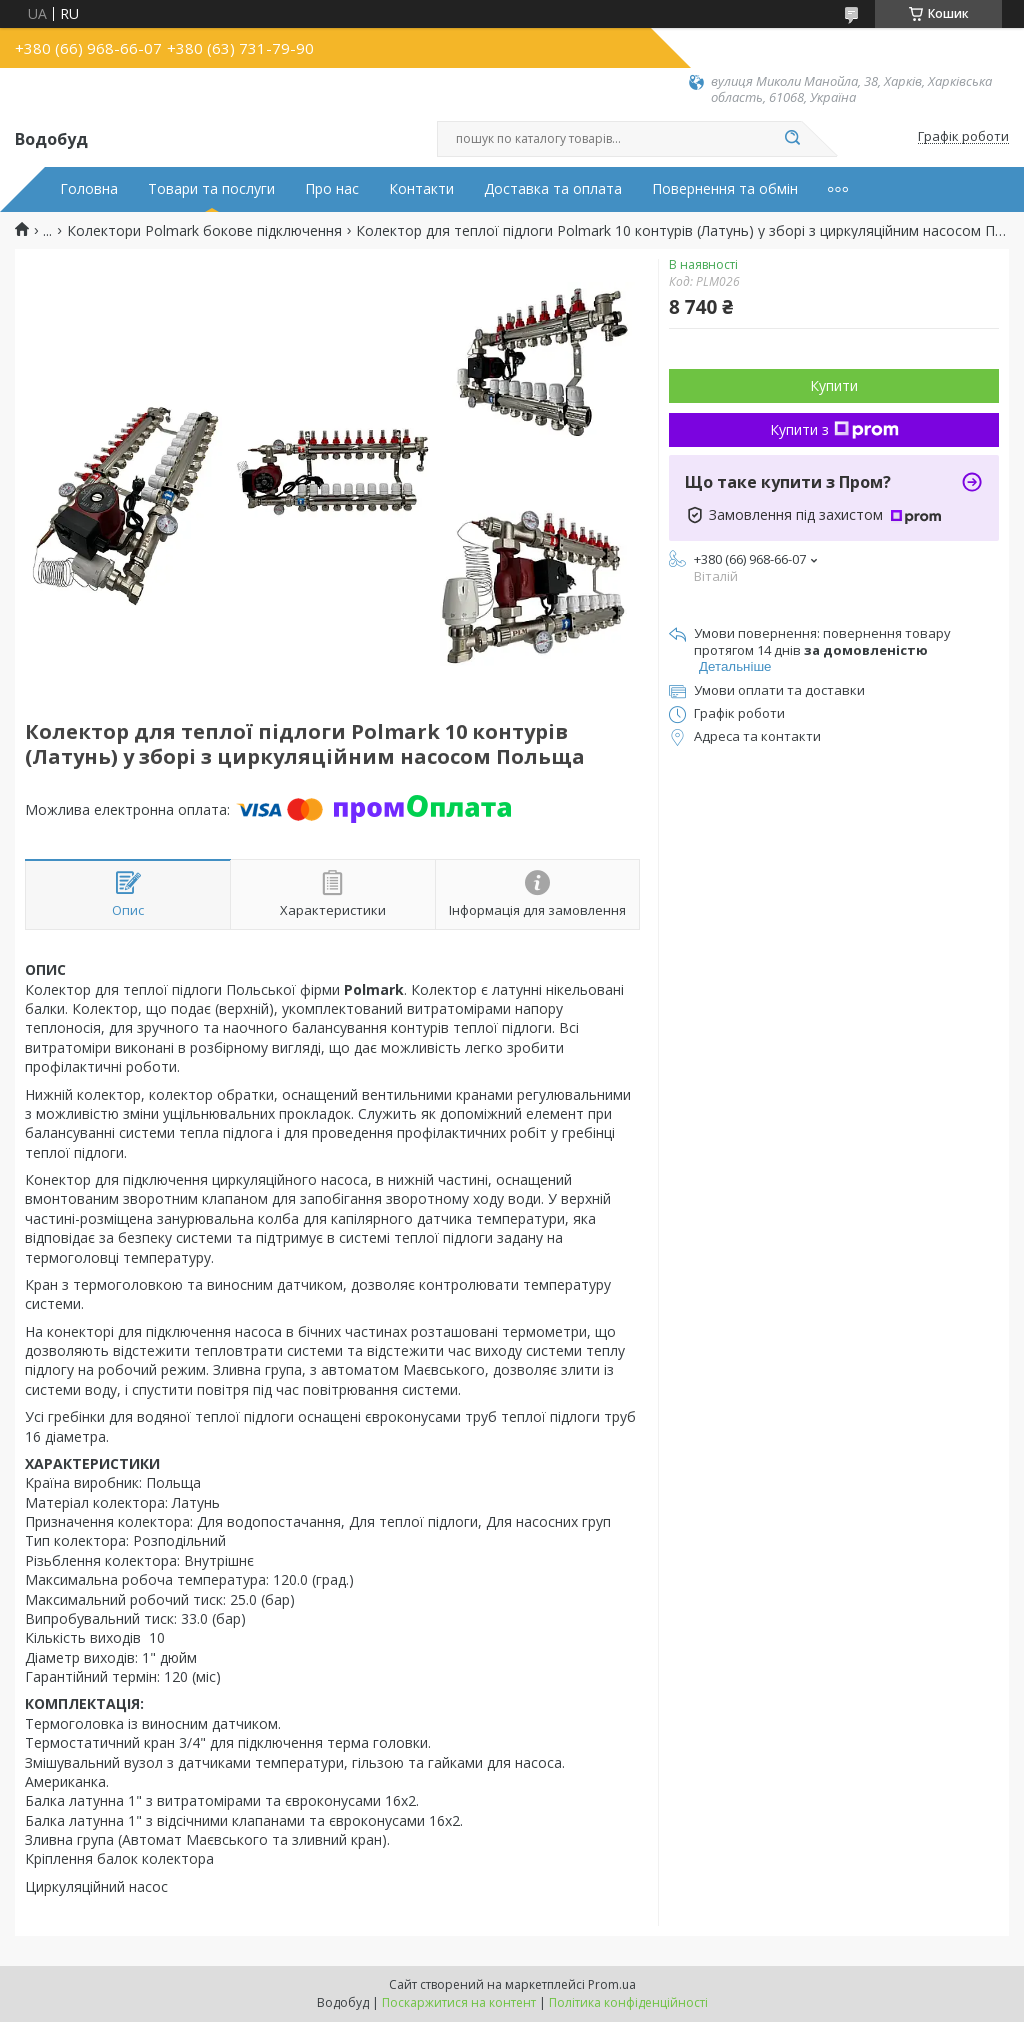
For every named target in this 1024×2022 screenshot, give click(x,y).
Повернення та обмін (725, 189)
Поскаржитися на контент (459, 2002)
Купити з (834, 429)
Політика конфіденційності (628, 2002)
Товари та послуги (211, 189)
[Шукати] (792, 139)
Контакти (421, 189)
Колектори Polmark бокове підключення (204, 231)
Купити (834, 385)
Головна (89, 189)
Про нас (332, 189)
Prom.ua (612, 1984)
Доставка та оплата (553, 189)
